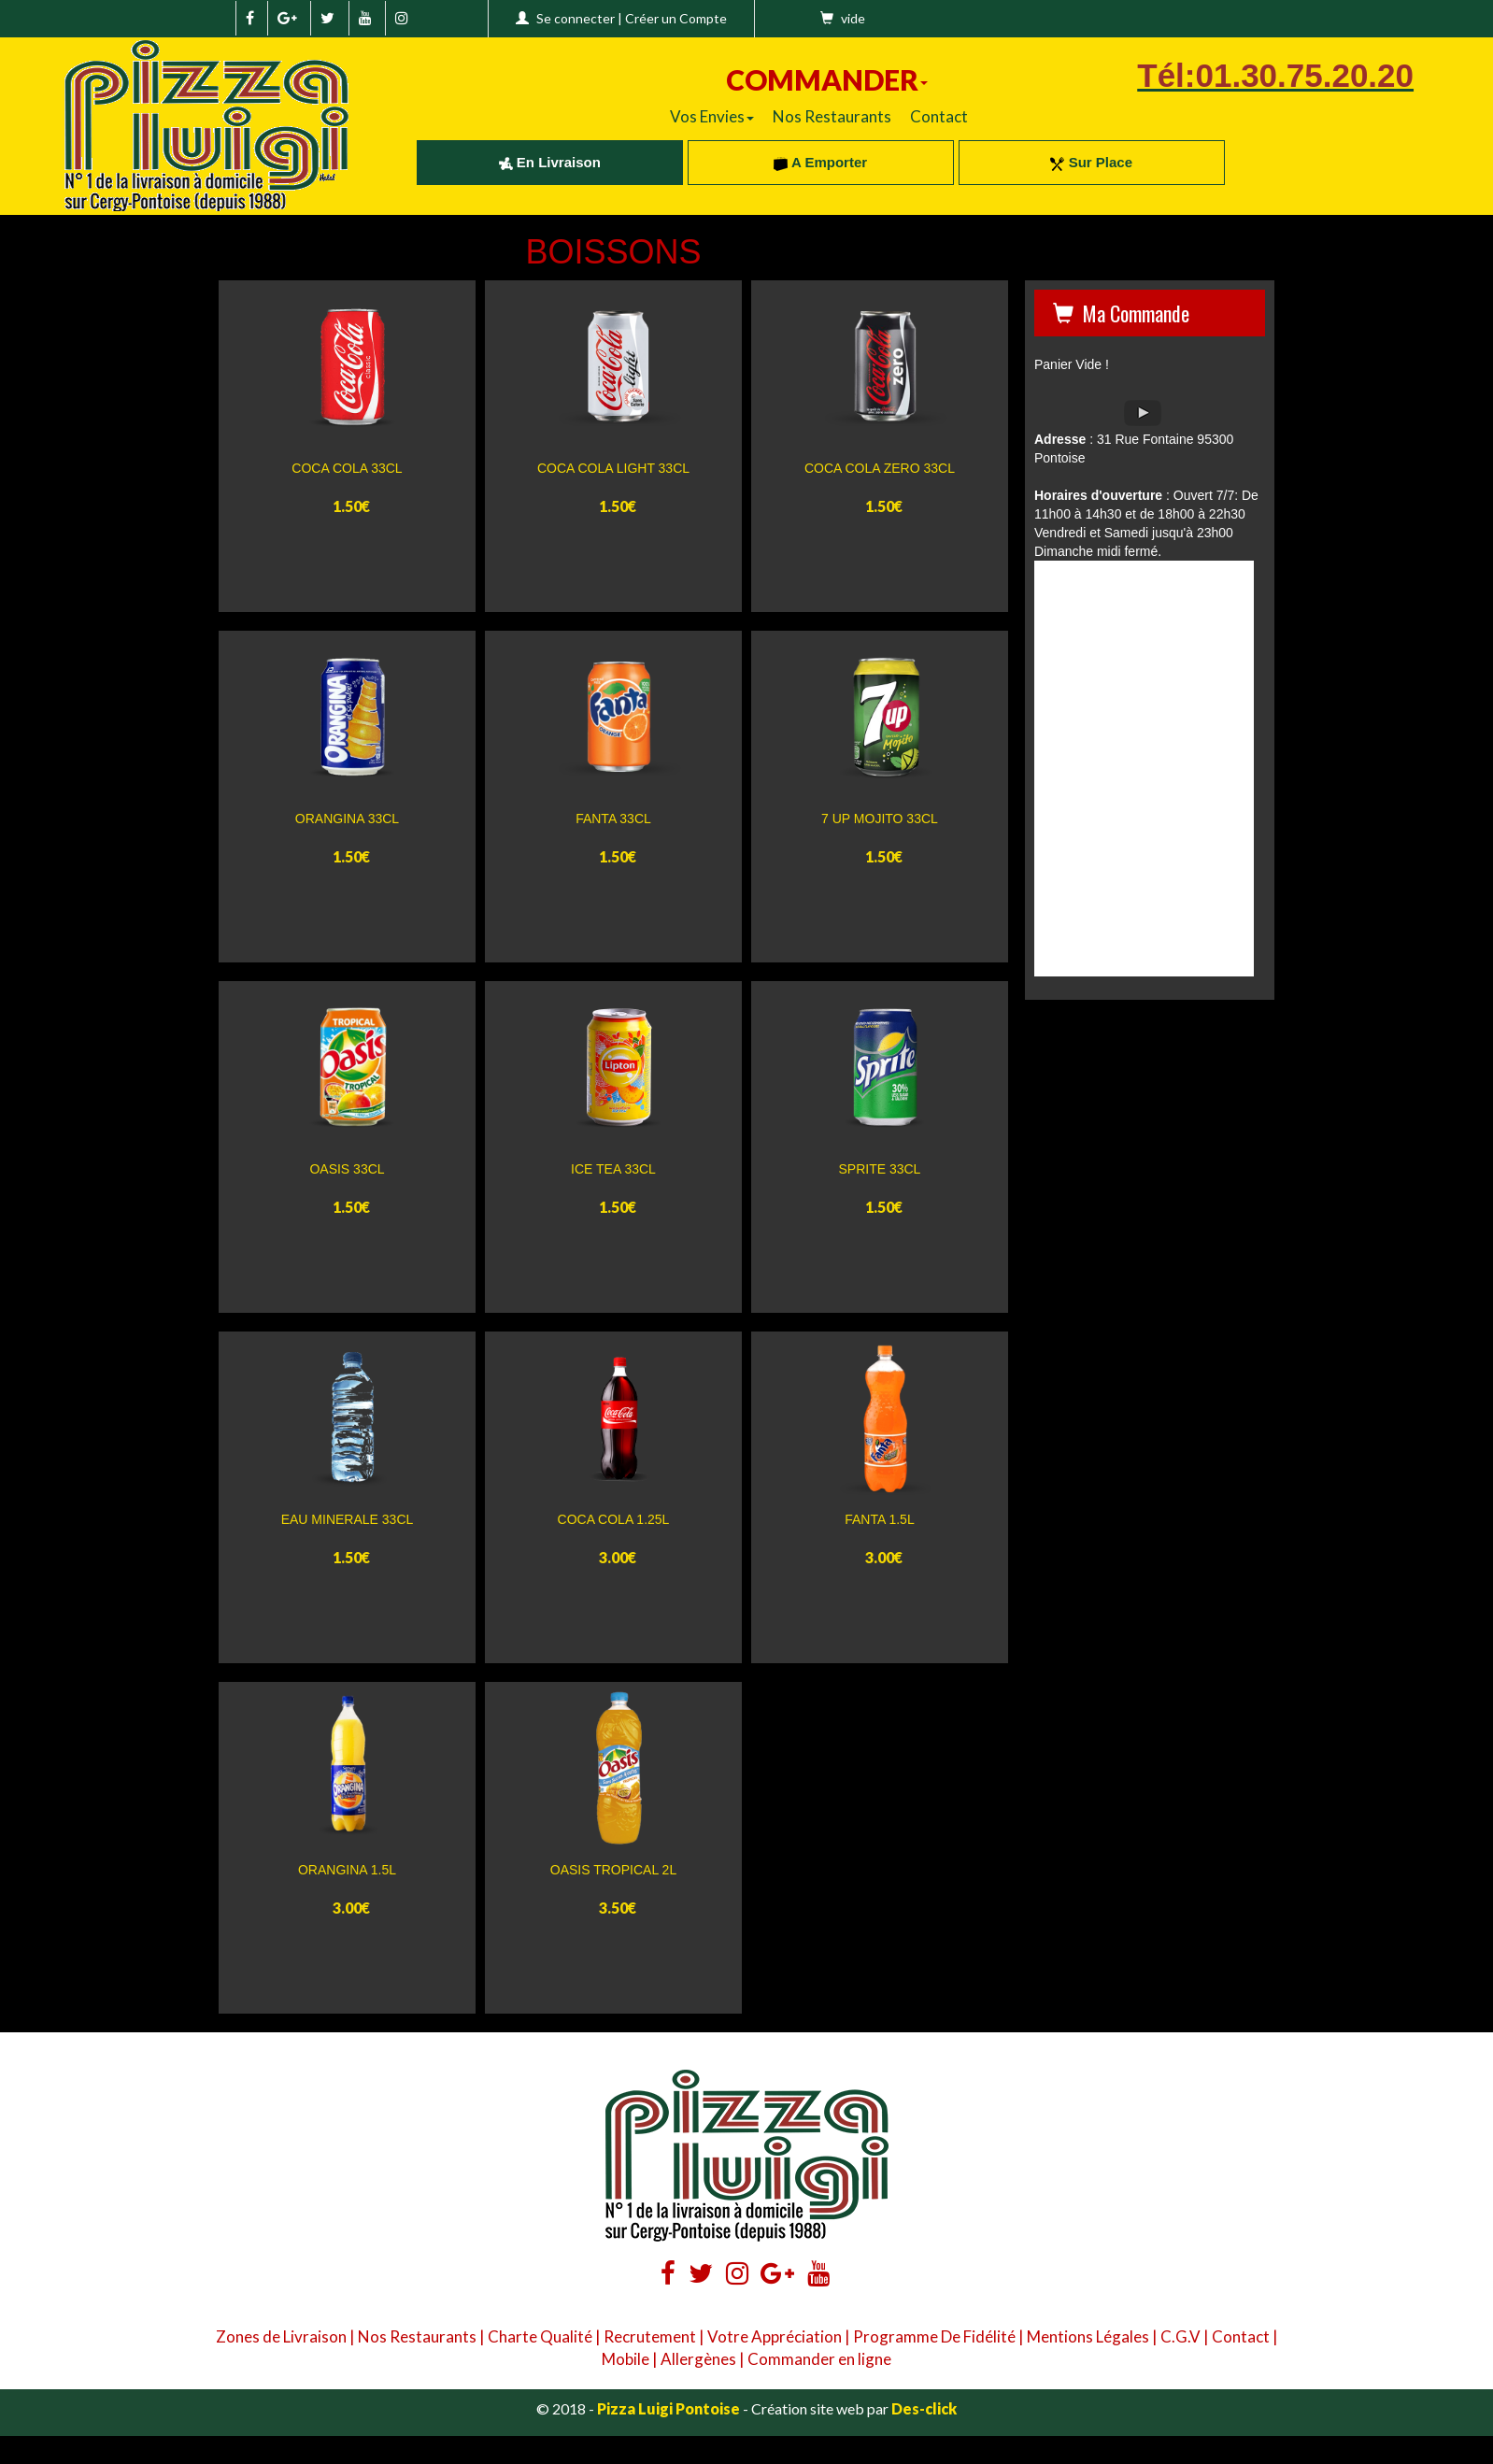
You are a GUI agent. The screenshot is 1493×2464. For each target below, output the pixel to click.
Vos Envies (712, 116)
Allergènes (698, 2359)
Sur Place (1091, 162)
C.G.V (1180, 2336)
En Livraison (550, 162)
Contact (939, 116)
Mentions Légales (1088, 2336)
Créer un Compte (676, 18)
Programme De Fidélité (934, 2336)
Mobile (625, 2359)
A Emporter (820, 162)
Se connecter (575, 18)
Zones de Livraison (281, 2336)
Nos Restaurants (832, 116)
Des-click (924, 2408)
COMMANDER (827, 79)
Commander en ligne (819, 2359)
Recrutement (650, 2336)
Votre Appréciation (774, 2336)
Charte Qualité (540, 2336)
